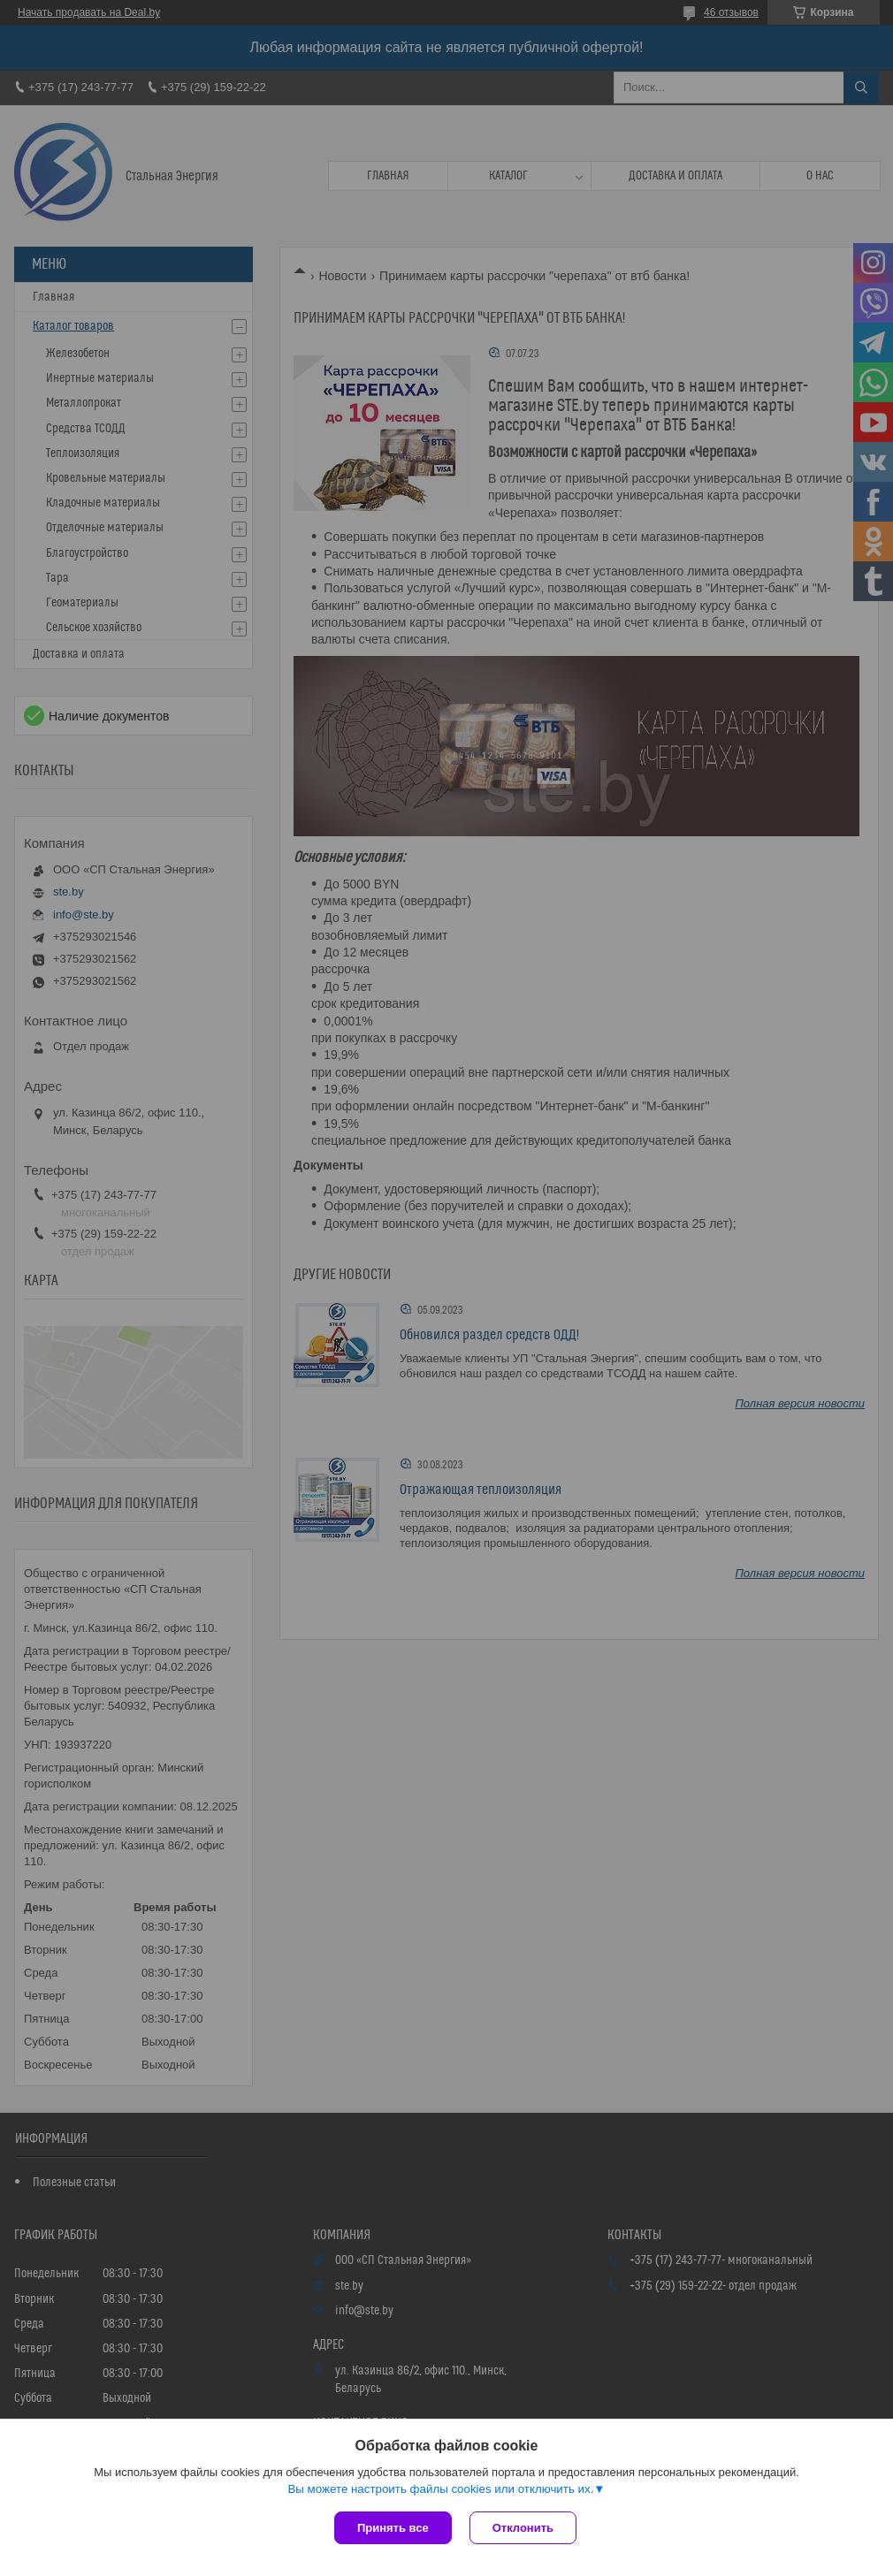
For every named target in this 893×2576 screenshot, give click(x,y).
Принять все (393, 2527)
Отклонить (522, 2527)
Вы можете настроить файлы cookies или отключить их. (440, 2489)
